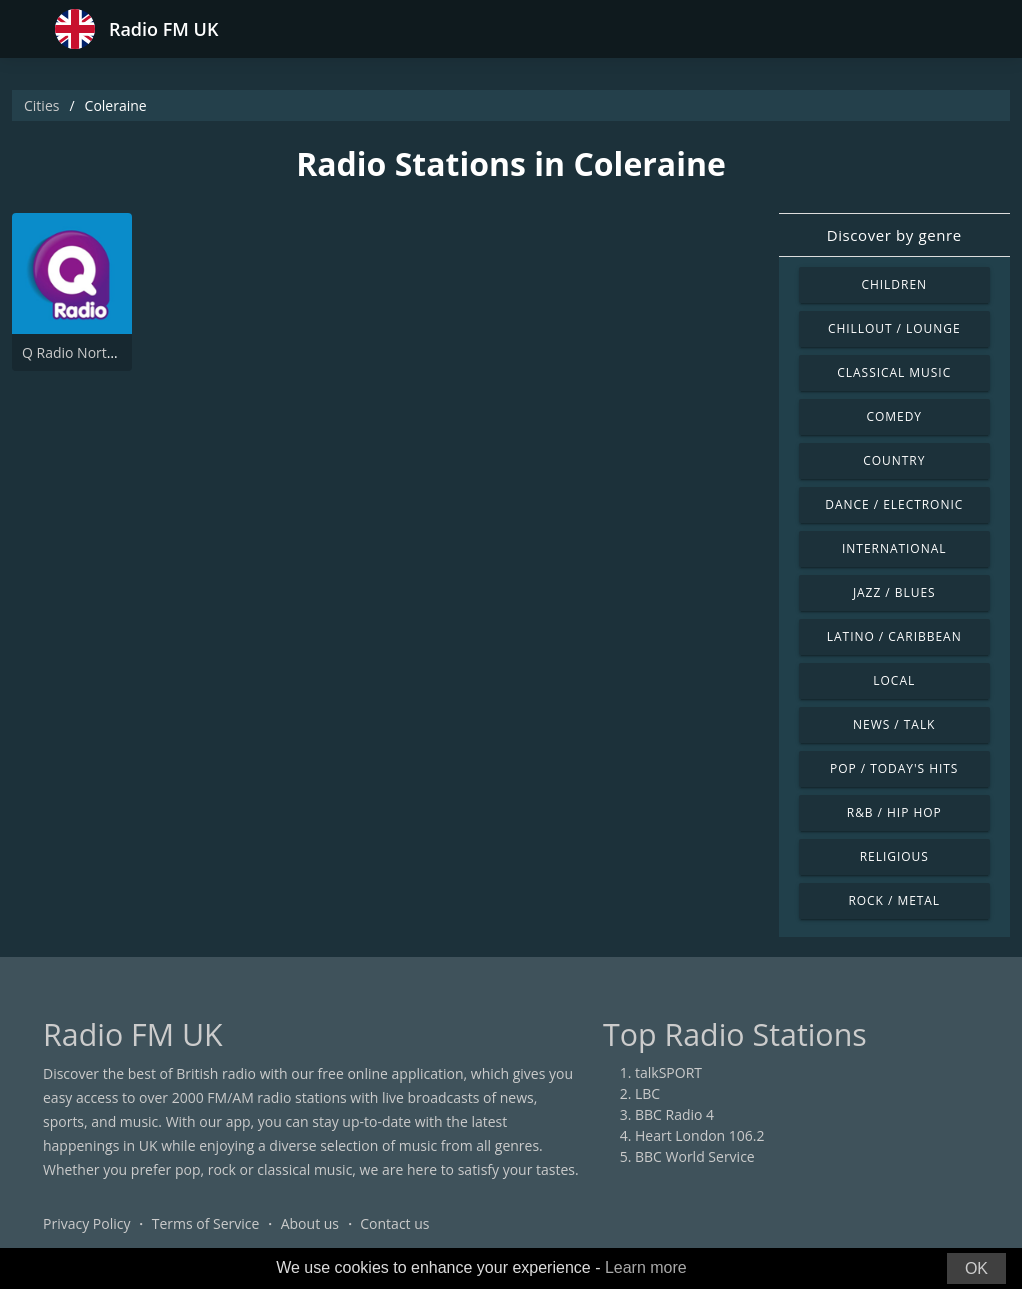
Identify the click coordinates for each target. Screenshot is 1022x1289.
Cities (41, 105)
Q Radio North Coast (89, 352)
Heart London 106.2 (700, 1135)
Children (894, 284)
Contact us (394, 1223)
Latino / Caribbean (894, 636)
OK (976, 1268)
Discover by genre (894, 235)
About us (310, 1223)
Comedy (894, 416)
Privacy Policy (86, 1223)
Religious (894, 856)
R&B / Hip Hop (894, 812)
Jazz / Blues (894, 592)
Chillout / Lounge (894, 328)
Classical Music (894, 372)
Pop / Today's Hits (894, 768)
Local (894, 680)
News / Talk (894, 724)
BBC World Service (695, 1156)
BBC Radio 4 (674, 1114)
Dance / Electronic (894, 504)
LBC (647, 1093)
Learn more (646, 1267)
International (894, 548)
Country (894, 460)
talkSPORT (668, 1072)
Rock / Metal (894, 900)
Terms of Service (206, 1223)
